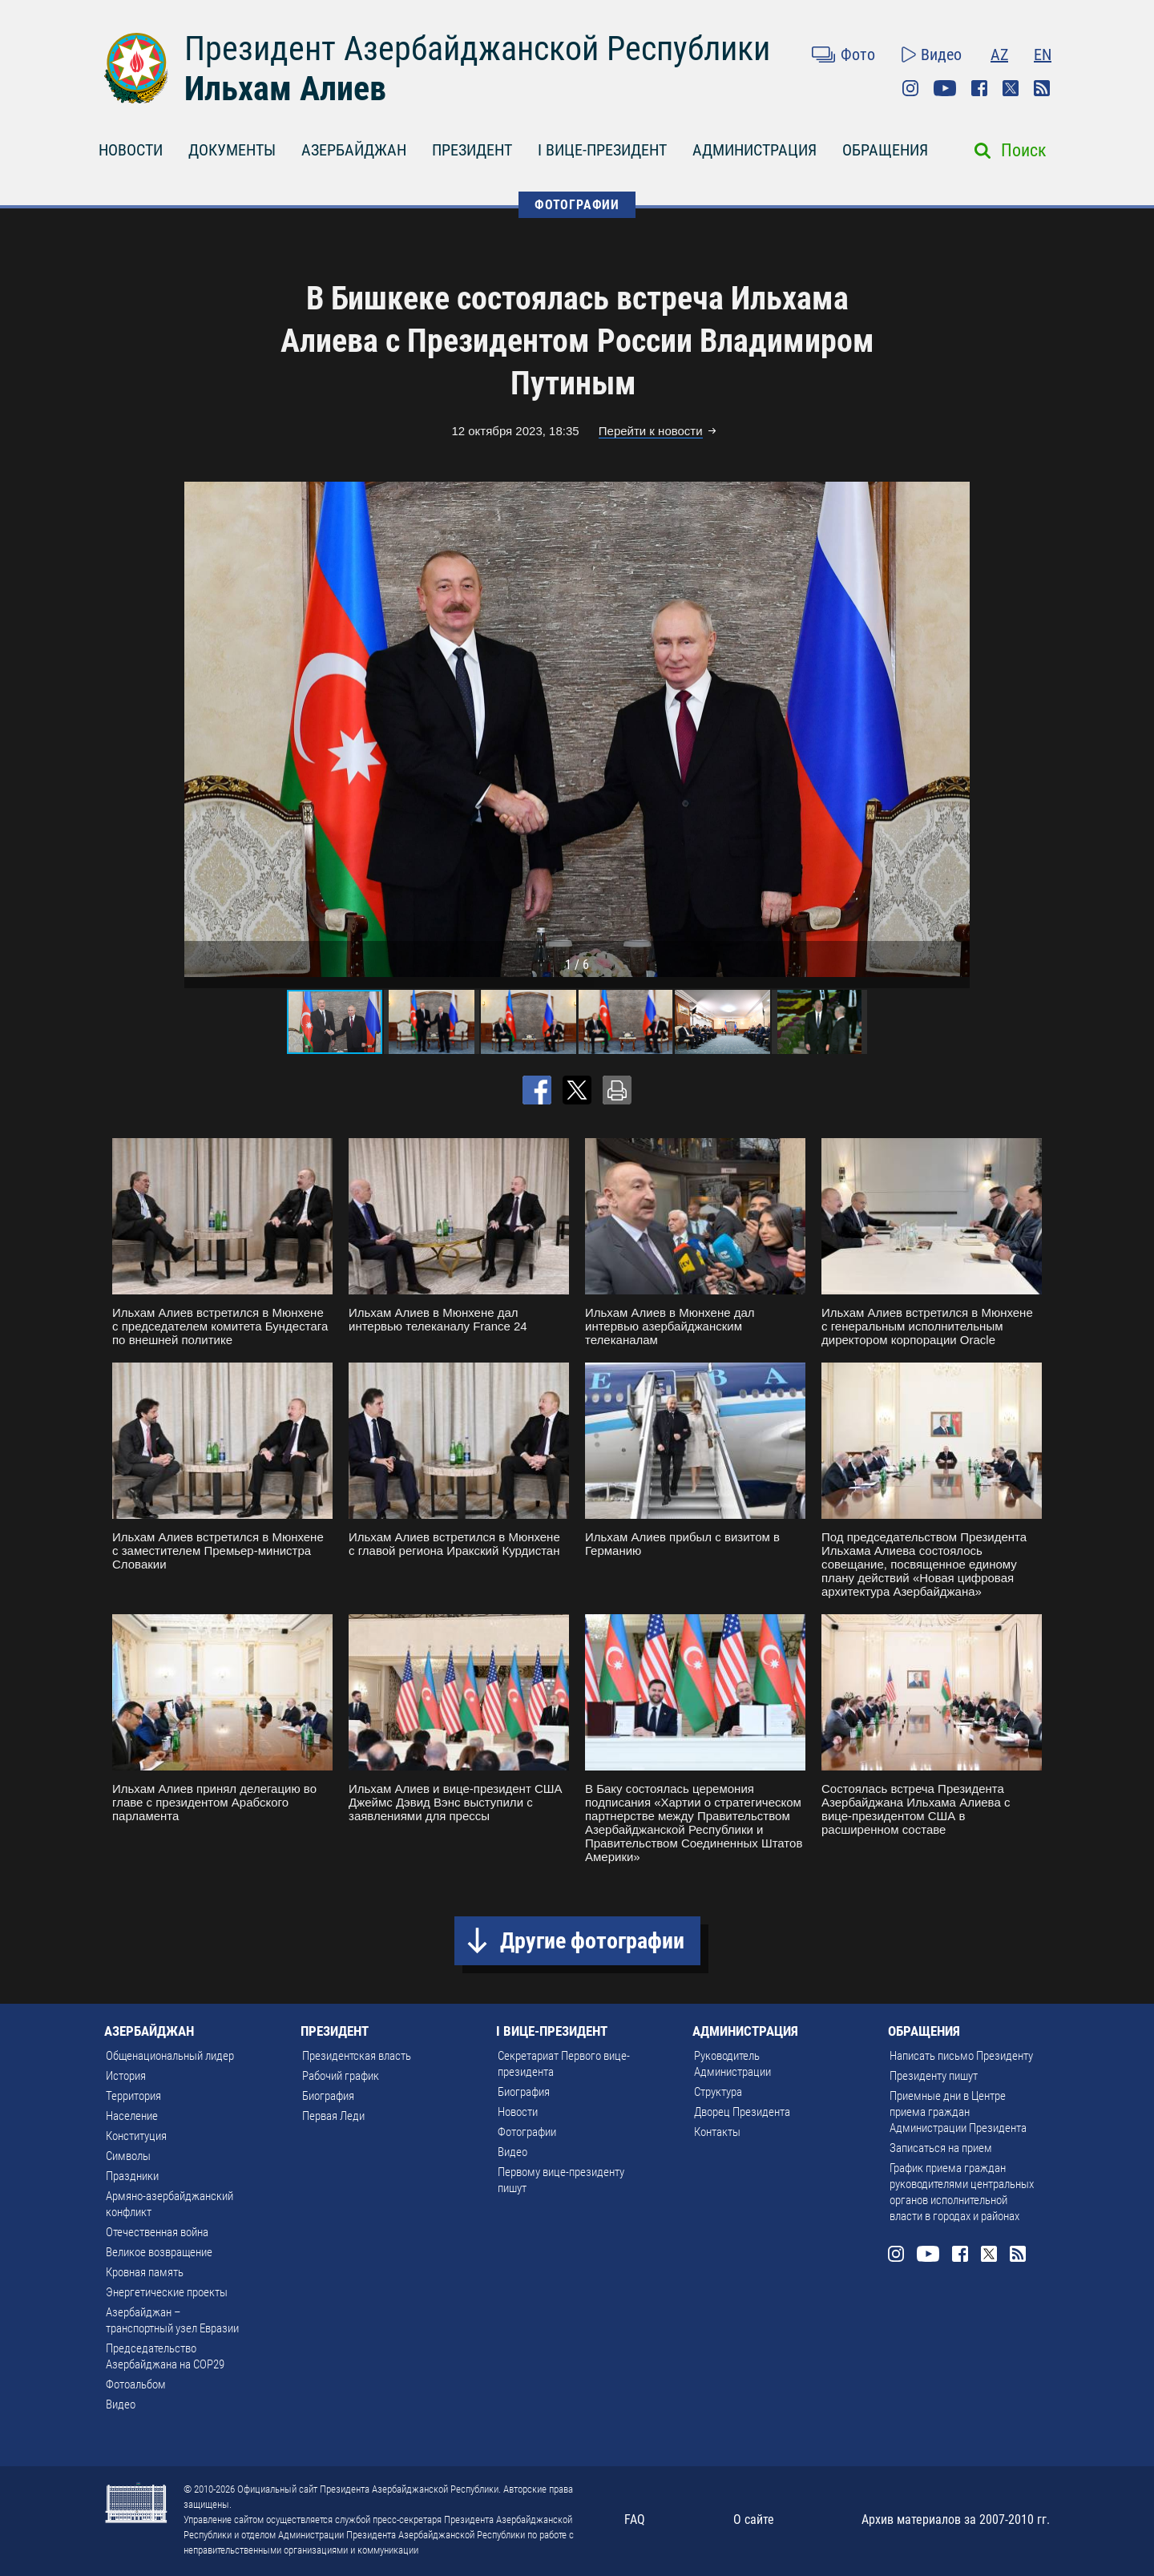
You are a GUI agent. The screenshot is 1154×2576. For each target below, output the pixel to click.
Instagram (910, 88)
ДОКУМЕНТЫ (232, 149)
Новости (518, 2112)
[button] (955, 729)
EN (1042, 54)
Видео (941, 54)
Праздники (132, 2176)
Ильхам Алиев (285, 88)
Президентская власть (356, 2056)
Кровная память (145, 2272)
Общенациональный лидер (170, 2056)
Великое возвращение (159, 2252)
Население (132, 2116)
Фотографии (527, 2132)
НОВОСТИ (131, 149)
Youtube (945, 88)
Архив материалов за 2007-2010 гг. (955, 2519)
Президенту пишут (934, 2076)
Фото (858, 54)
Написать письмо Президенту (961, 2056)
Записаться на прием (941, 2148)
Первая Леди (333, 2116)
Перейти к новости (651, 431)
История (126, 2076)
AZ (999, 54)
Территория (133, 2096)
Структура (718, 2092)
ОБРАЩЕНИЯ (885, 149)
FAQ (634, 2519)
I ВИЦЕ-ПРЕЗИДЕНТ (602, 149)
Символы (128, 2156)
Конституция (136, 2136)
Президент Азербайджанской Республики (477, 48)
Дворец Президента (742, 2112)
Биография (328, 2096)
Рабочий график (340, 2076)
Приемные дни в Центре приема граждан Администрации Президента (958, 2112)
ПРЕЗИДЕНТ (472, 149)
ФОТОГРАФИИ (577, 204)
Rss (1042, 88)
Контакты (717, 2132)
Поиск (1024, 150)
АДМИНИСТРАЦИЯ (754, 149)
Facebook (979, 88)
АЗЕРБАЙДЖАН (353, 149)
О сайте (753, 2519)
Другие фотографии (592, 1941)
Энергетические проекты (167, 2292)
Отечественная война (157, 2232)
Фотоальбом (136, 2384)
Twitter (1011, 88)
